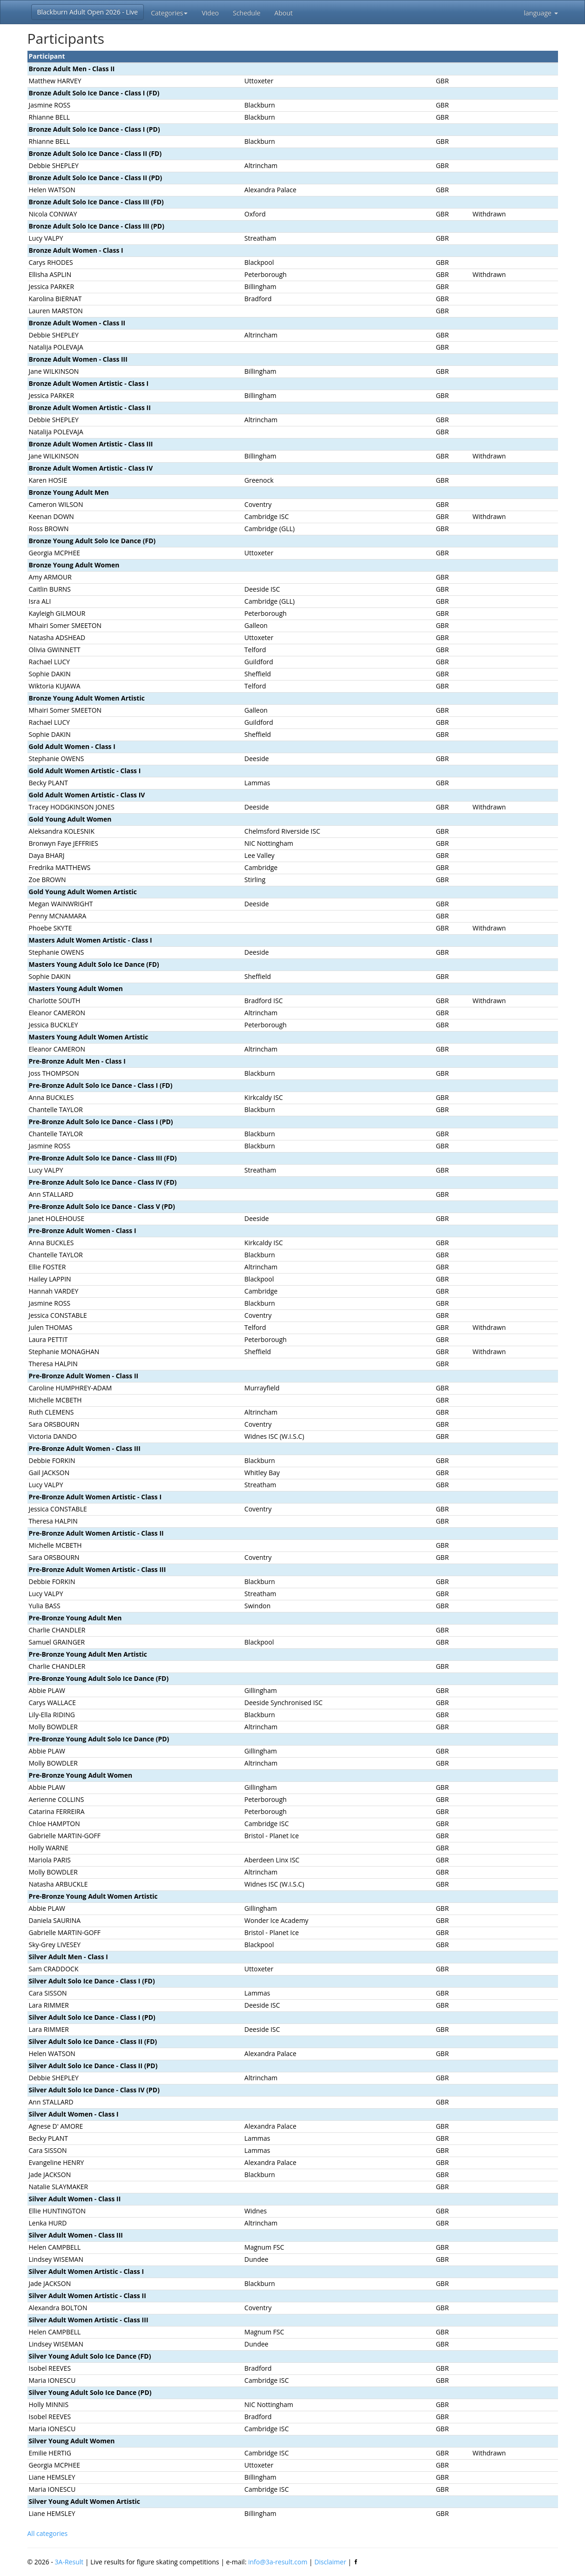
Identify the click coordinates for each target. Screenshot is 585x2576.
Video (210, 12)
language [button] (541, 12)
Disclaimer (330, 2561)
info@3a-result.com (277, 2561)
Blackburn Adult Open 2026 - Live (87, 11)
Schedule (246, 12)
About (284, 12)
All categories (47, 2533)
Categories (169, 12)
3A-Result (69, 2561)
